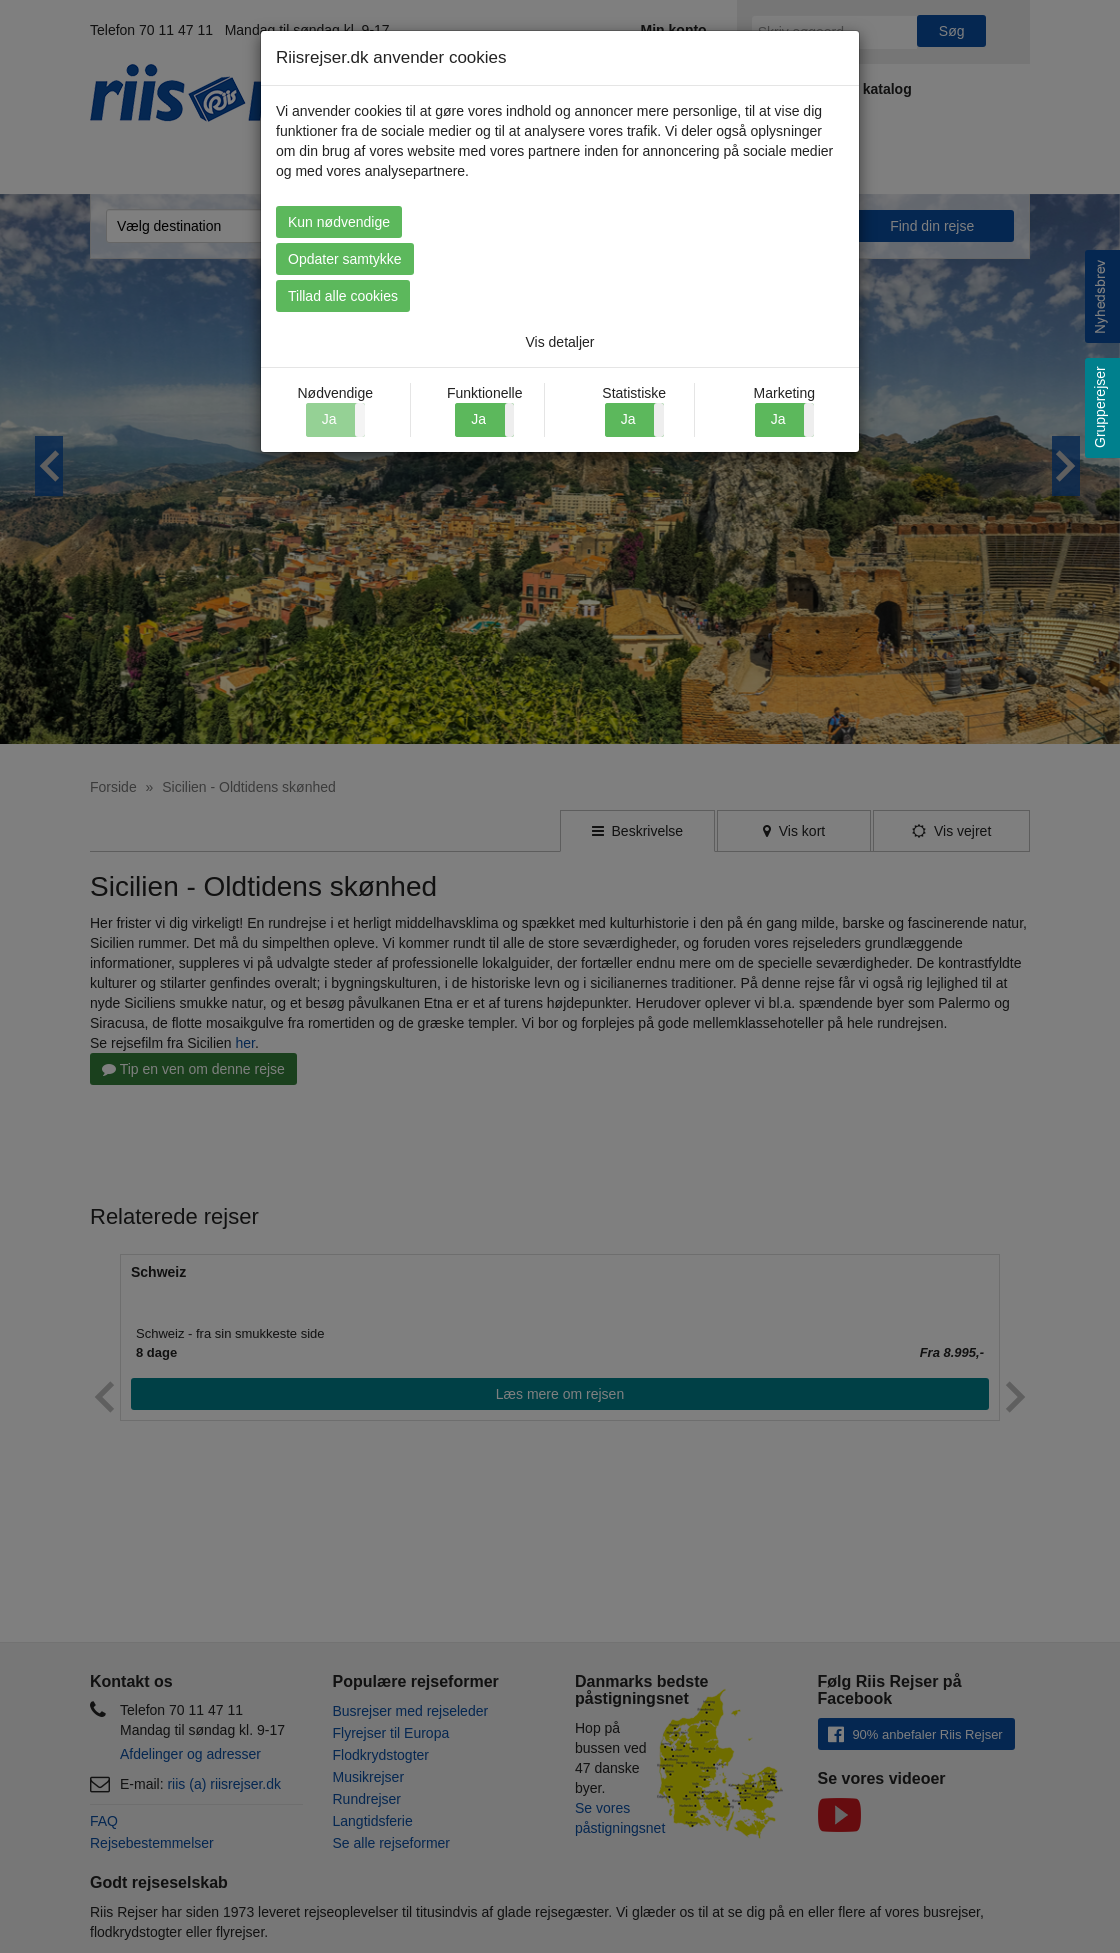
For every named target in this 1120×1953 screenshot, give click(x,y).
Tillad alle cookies (777, 296)
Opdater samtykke (560, 259)
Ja (478, 419)
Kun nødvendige (339, 222)
